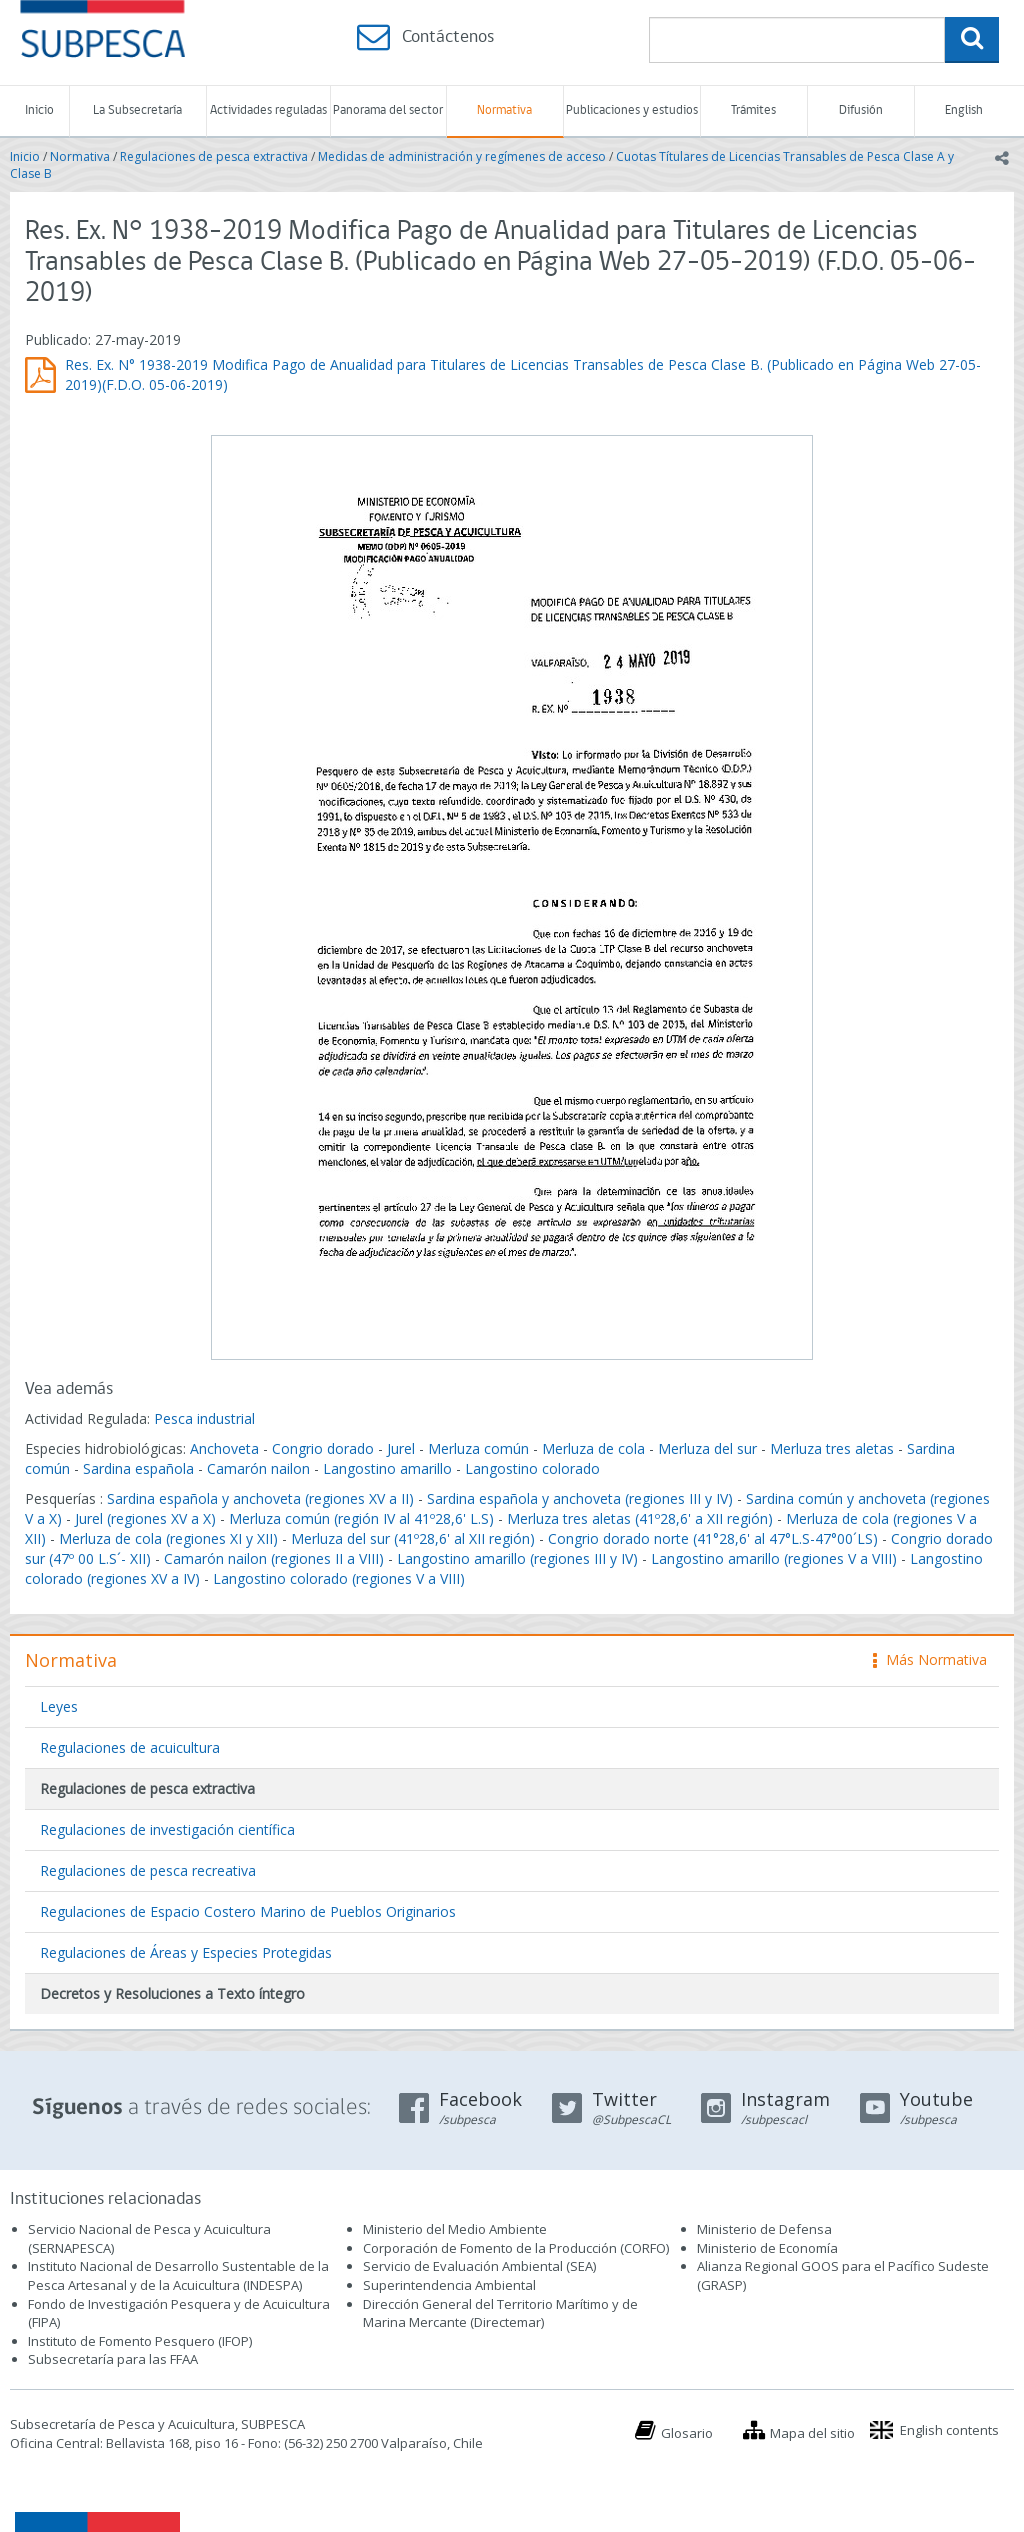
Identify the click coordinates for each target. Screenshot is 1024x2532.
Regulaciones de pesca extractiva (214, 156)
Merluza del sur (707, 1448)
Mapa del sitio (812, 2433)
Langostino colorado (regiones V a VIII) (339, 1578)
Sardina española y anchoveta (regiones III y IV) (580, 1498)
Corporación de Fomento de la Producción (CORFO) (516, 2248)
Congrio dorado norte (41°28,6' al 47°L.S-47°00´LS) (713, 1538)
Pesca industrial (204, 1418)
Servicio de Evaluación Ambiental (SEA (478, 2266)
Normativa (504, 110)
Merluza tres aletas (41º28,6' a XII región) (640, 1518)
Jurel (401, 1448)
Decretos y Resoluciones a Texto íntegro (172, 1993)
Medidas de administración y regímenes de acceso (462, 156)
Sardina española (138, 1468)
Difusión (861, 110)
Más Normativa (930, 1659)
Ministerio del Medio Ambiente (455, 2229)
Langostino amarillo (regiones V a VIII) (774, 1558)
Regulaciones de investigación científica (167, 1829)
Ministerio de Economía (767, 2248)
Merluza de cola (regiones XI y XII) (168, 1538)
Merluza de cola (593, 1448)
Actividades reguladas (268, 110)
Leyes (59, 1706)
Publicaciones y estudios (632, 110)
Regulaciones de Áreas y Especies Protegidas (186, 1952)
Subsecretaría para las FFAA (113, 2359)
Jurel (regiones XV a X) (145, 1518)
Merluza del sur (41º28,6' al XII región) (413, 1538)
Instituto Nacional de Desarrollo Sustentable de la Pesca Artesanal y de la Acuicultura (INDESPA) (178, 2275)
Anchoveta (224, 1448)
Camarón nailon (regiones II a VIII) (274, 1558)
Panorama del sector (388, 110)
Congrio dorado (323, 1448)
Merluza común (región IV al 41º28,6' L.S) (361, 1518)
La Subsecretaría (137, 110)
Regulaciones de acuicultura (130, 1747)
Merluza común (478, 1448)
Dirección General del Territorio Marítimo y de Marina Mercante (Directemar (500, 2313)
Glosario (687, 2433)
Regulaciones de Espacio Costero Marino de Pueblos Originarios (248, 1911)
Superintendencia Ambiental (449, 2285)
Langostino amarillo (387, 1468)
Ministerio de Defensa (764, 2229)
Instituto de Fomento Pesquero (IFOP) (140, 2341)
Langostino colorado (532, 1468)
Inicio (39, 110)
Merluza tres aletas (832, 1448)
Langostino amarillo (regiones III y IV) (517, 1558)
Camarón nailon (260, 1468)
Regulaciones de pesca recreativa (148, 1870)
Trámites (753, 110)
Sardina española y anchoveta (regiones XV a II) (260, 1498)
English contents (949, 2430)
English (964, 110)
